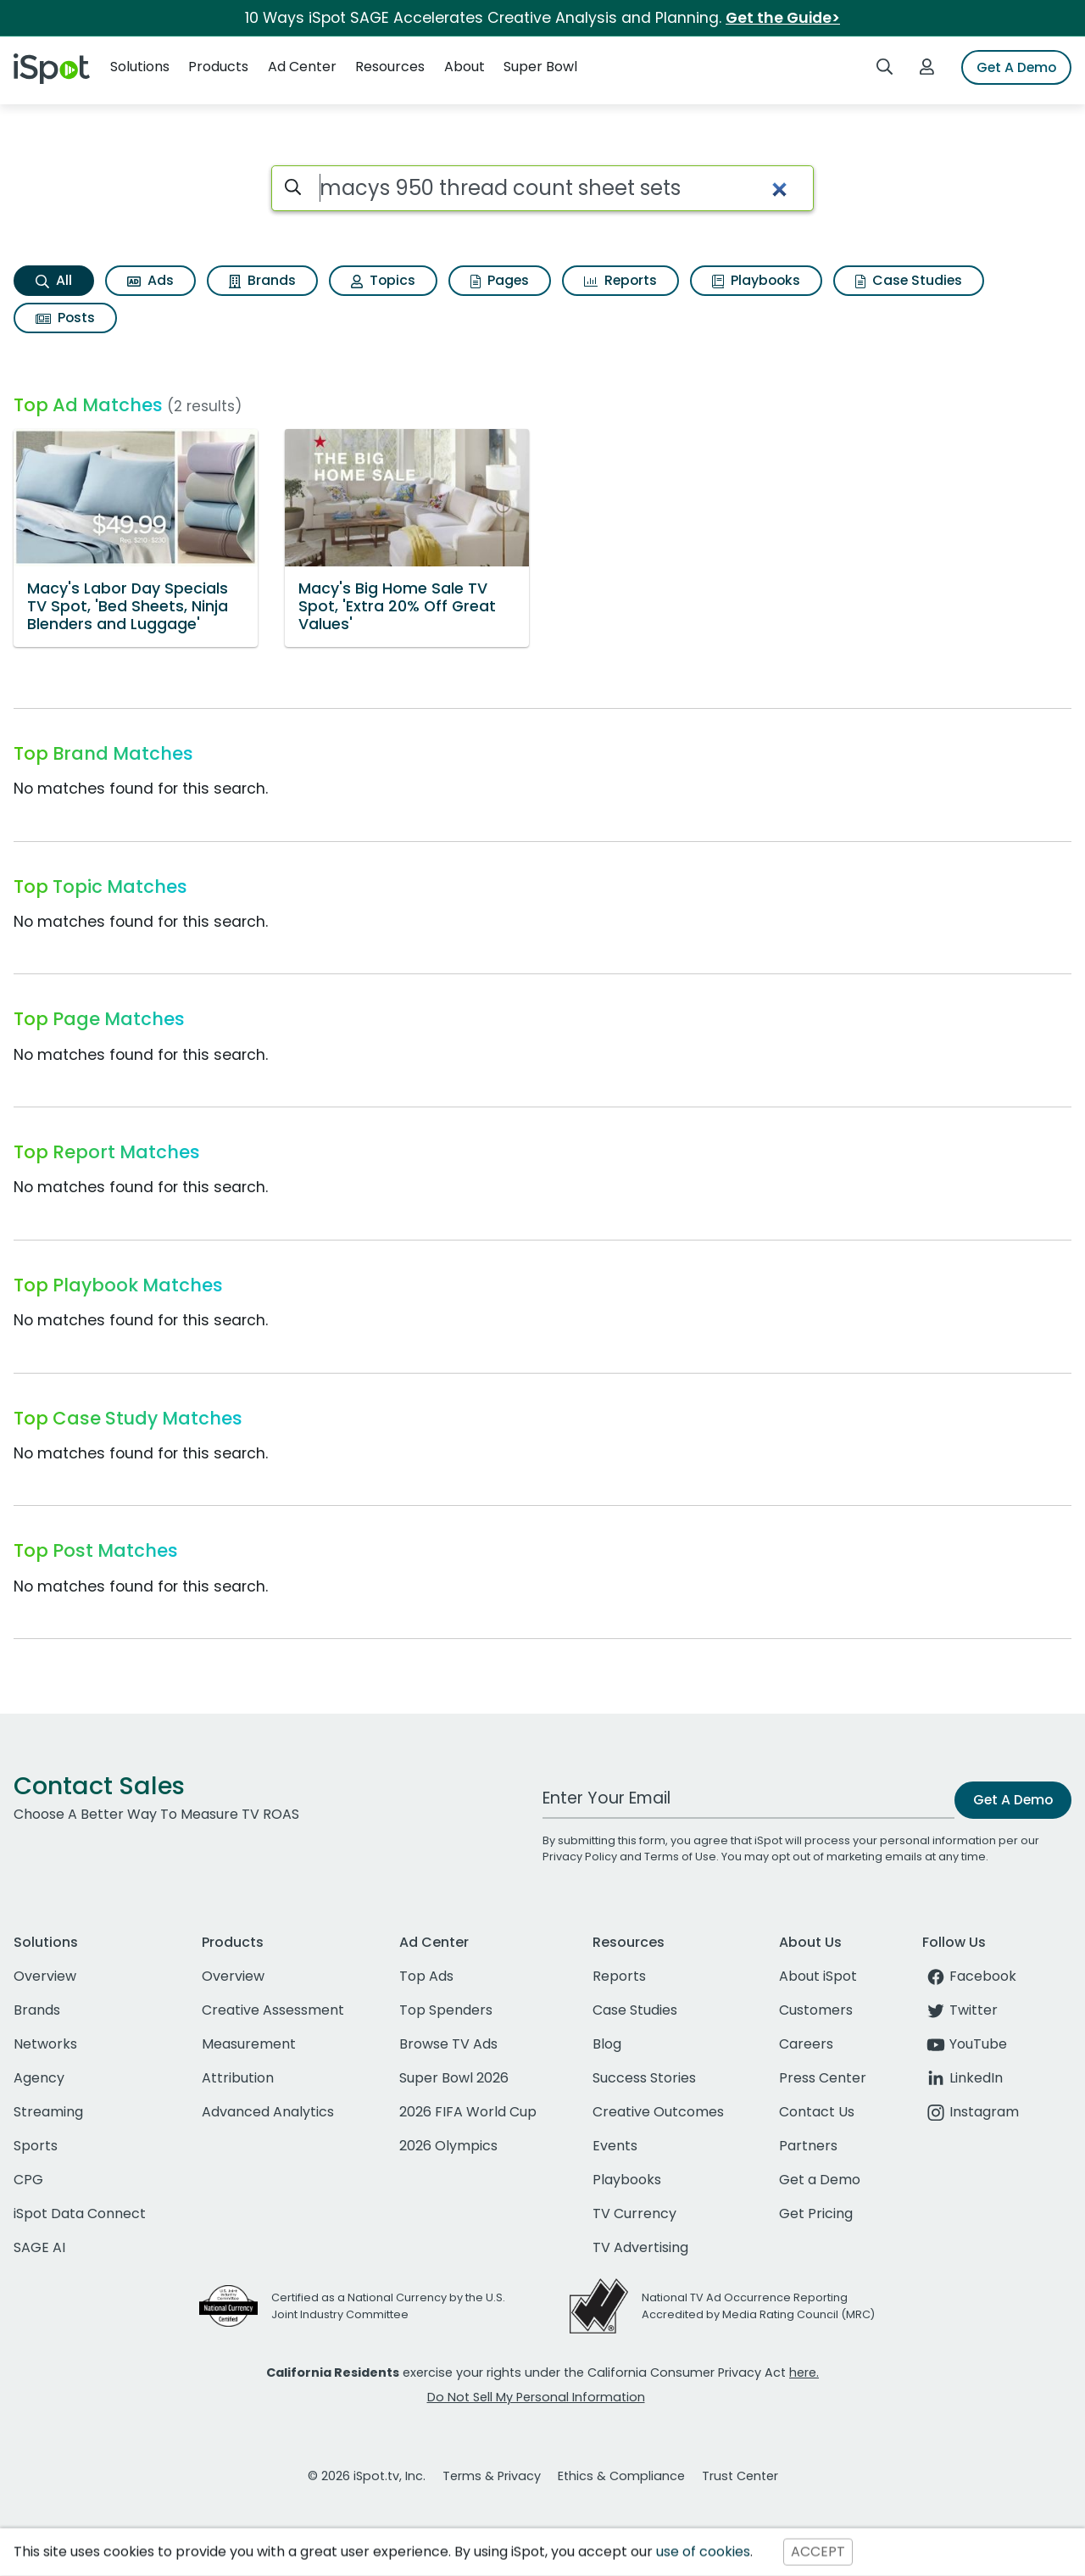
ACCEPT (818, 2552)
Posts (65, 317)
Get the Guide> (783, 18)
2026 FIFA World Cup (468, 2112)
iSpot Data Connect (80, 2213)
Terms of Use (680, 1856)
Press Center (822, 2078)
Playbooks (756, 280)
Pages (499, 280)
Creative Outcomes (658, 2112)
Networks (45, 2044)
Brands (262, 280)
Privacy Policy (579, 1856)
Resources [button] (390, 66)
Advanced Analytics (268, 2112)
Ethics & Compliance (621, 2475)
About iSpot (818, 1976)
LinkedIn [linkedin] (962, 2078)
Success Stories (644, 2078)
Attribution (238, 2078)
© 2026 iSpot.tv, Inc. (367, 2475)
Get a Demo (819, 2179)
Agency (39, 2078)
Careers (806, 2044)
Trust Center (740, 2475)
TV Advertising (640, 2247)
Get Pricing (816, 2213)
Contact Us (816, 2112)
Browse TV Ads (448, 2044)
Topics (383, 280)
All (54, 280)
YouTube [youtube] (964, 2044)
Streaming (48, 2112)
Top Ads (426, 1976)
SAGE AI (39, 2247)
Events (615, 2145)
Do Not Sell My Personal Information (536, 2397)
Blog (607, 2044)
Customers (816, 2010)
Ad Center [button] (302, 66)
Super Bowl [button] (540, 66)
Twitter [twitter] (960, 2010)
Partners (808, 2145)
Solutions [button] (140, 66)
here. (804, 2372)
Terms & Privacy (491, 2475)
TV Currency (634, 2213)
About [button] (464, 66)
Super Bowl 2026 (454, 2078)
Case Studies (908, 280)
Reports (620, 280)
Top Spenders (445, 2010)
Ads (150, 280)
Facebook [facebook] (969, 1976)
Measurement (249, 2044)
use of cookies (703, 2552)
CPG (28, 2179)
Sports (36, 2145)
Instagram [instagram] (970, 2112)
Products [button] (218, 66)
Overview (45, 1976)
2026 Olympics (448, 2145)
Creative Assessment (273, 2010)
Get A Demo (1016, 67)
